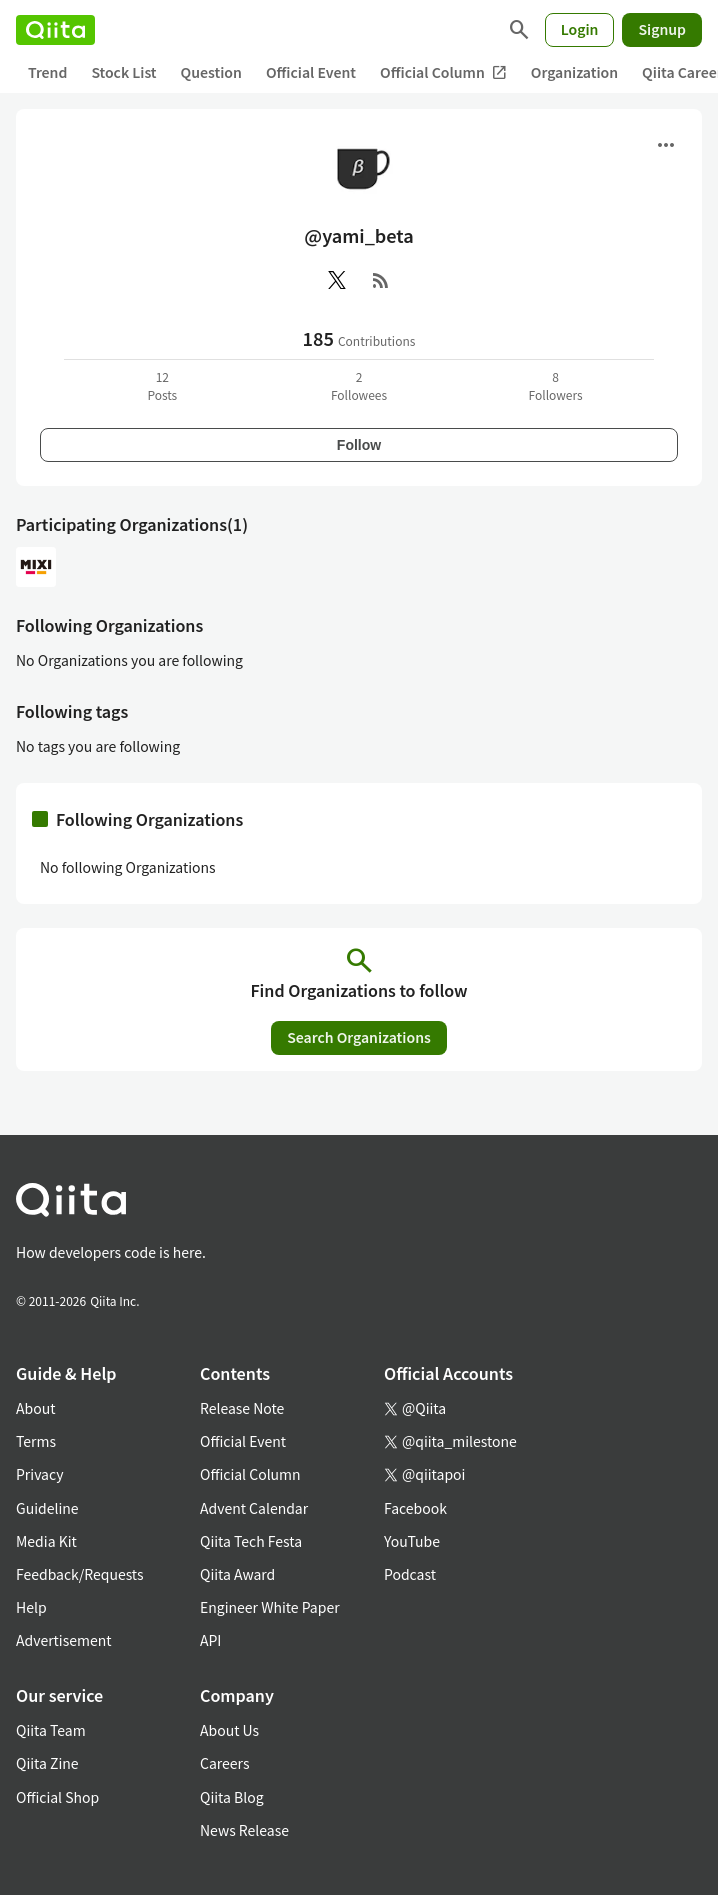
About (35, 1408)
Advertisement (64, 1640)
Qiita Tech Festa (251, 1541)
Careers (224, 1763)
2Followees (359, 385)
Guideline (47, 1508)
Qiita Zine (47, 1763)
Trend (47, 72)
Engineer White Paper (270, 1607)
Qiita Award (237, 1574)
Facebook (415, 1508)
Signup (662, 29)
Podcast (410, 1574)
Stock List (123, 72)
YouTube (412, 1541)
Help (31, 1607)
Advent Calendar (254, 1508)
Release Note (242, 1408)
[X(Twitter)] (337, 280)
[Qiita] (55, 30)
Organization (574, 72)
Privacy (39, 1474)
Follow (359, 445)
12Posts (162, 385)
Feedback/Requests (80, 1574)
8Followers (556, 385)
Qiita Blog (232, 1797)
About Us (229, 1730)
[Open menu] (666, 145)
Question (211, 72)
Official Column (443, 72)
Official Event (311, 72)
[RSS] (381, 280)
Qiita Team (51, 1730)
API (210, 1640)
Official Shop (57, 1797)
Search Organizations (359, 1037)
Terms (36, 1441)
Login (580, 29)
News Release (244, 1830)
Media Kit (46, 1541)
